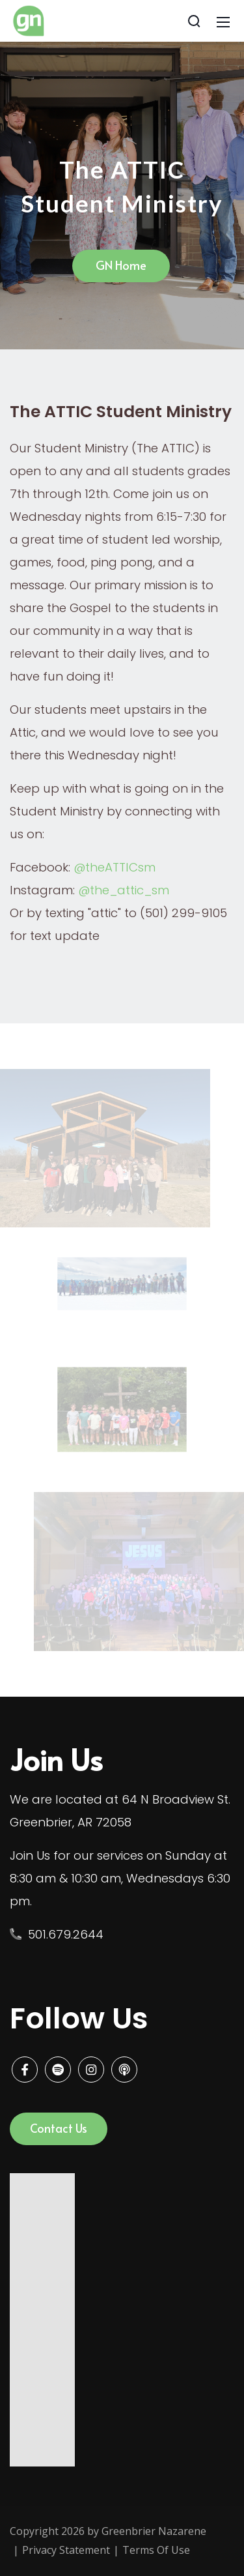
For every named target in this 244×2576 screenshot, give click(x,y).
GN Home (121, 265)
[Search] (194, 21)
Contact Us (58, 2128)
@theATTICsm (115, 867)
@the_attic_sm (123, 890)
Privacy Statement (66, 2550)
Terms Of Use (156, 2550)
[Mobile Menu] (223, 21)
